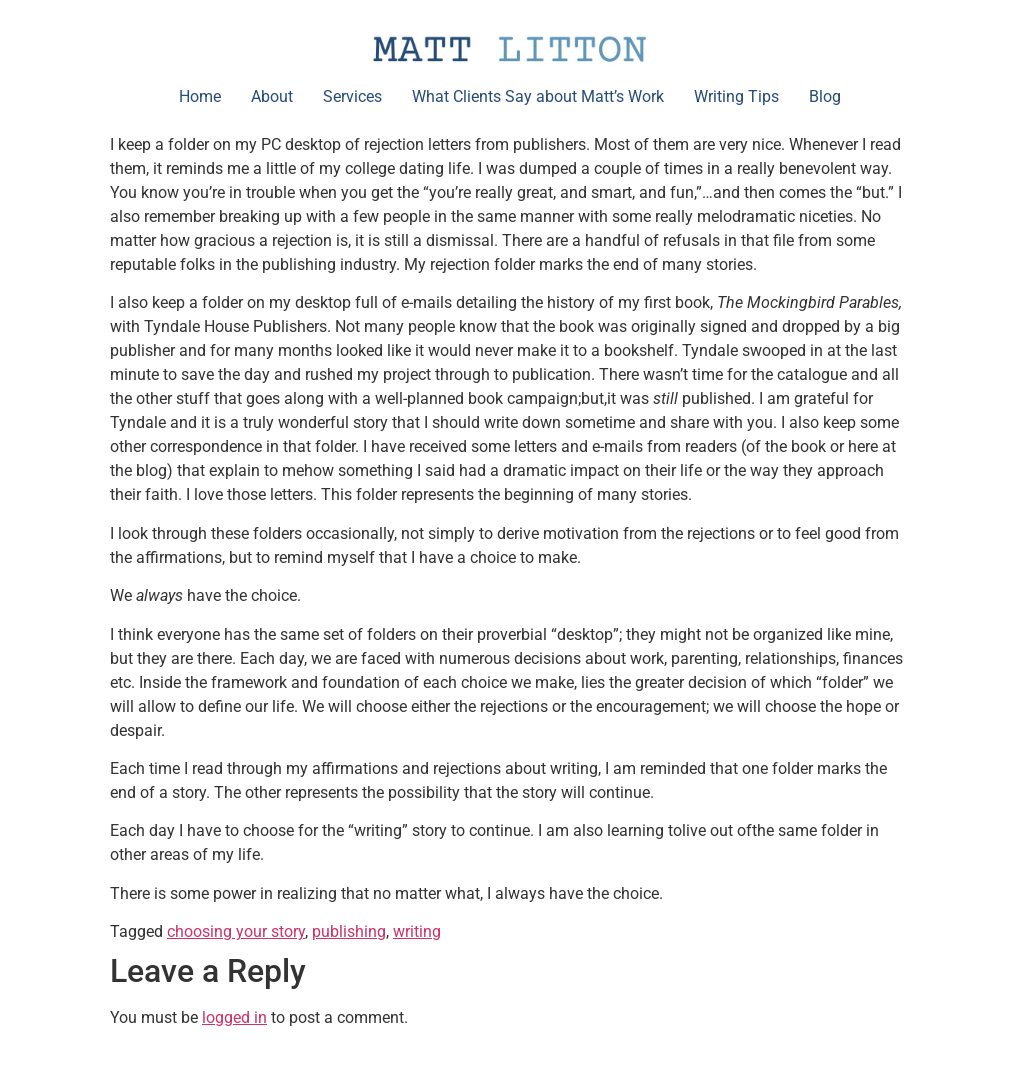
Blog (825, 96)
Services (352, 96)
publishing (349, 931)
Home (200, 96)
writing (417, 931)
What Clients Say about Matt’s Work (538, 96)
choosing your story (236, 931)
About (272, 96)
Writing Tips (736, 96)
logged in (234, 1017)
